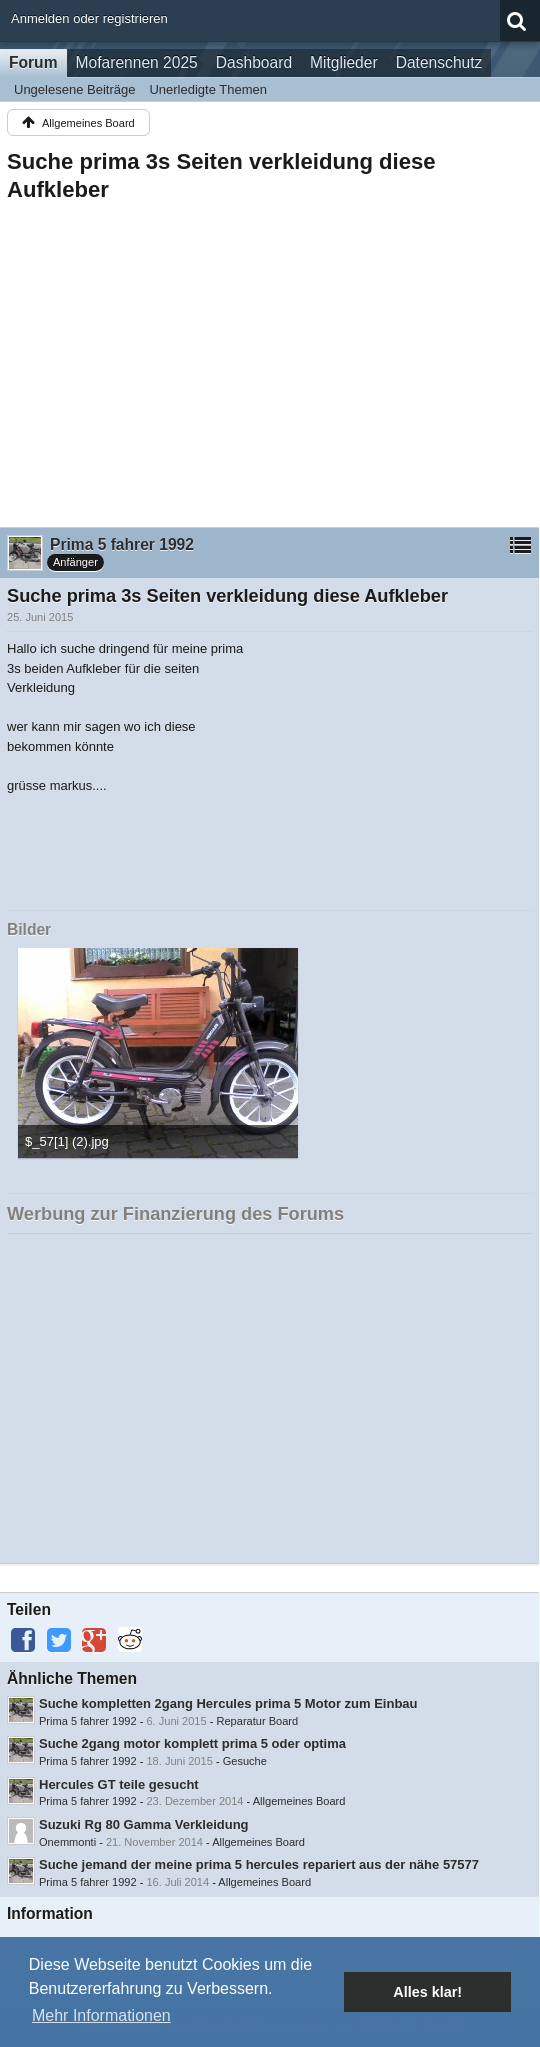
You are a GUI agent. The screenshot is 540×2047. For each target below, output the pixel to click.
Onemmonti (67, 1842)
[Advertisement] (269, 359)
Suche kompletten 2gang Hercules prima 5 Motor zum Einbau (228, 1703)
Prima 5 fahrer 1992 (88, 1721)
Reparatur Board (258, 1721)
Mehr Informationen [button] (101, 2015)
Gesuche (245, 1761)
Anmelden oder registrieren (89, 18)
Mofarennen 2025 (137, 62)
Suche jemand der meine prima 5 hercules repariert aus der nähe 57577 (259, 1864)
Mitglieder (344, 62)
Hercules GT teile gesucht (119, 1784)
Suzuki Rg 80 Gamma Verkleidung (144, 1824)
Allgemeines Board (299, 1801)
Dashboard (254, 62)
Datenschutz (439, 62)
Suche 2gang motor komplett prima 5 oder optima (192, 1743)
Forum (33, 62)
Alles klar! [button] (427, 1992)
